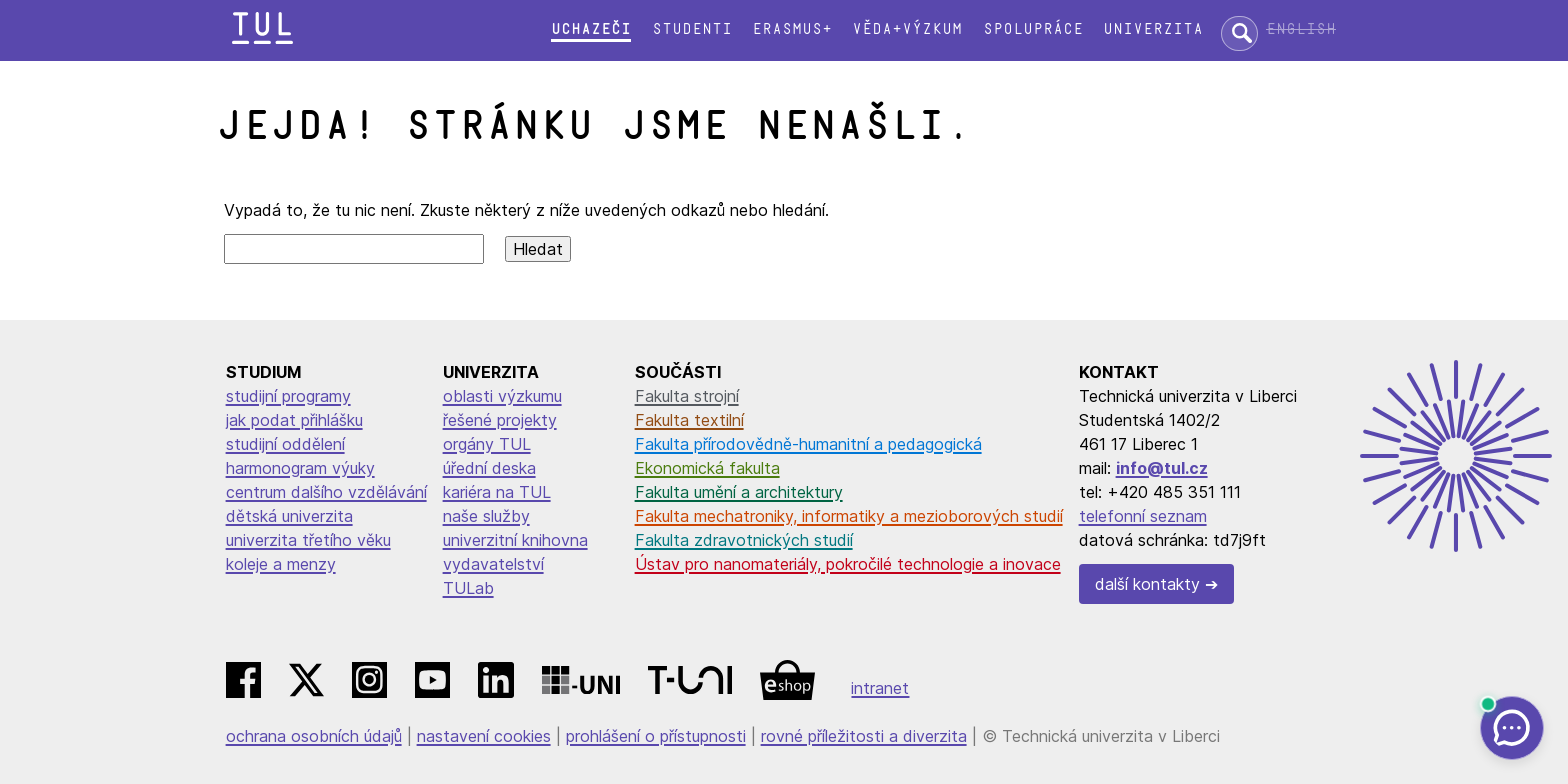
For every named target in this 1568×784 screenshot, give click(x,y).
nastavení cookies (484, 736)
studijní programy (288, 396)
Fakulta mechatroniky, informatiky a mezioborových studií (849, 516)
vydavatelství (493, 564)
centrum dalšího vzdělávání (326, 492)
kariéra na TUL (497, 492)
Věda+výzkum (907, 29)
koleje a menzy (281, 564)
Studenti (692, 29)
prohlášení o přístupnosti (656, 736)
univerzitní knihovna (515, 540)
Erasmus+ (792, 29)
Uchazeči (591, 29)
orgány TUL (487, 444)
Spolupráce (1033, 29)
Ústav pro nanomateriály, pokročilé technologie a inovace (848, 564)
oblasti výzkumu (502, 396)
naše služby (486, 516)
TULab (468, 588)
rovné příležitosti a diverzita (864, 736)
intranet (880, 688)
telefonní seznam (1143, 516)
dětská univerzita (289, 516)
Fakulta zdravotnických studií (744, 540)
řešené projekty (500, 420)
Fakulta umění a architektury (739, 492)
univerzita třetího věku (308, 540)
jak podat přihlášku (294, 420)
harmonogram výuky (300, 468)
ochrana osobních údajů (314, 736)
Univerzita (1153, 29)
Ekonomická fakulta (707, 468)
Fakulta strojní (687, 396)
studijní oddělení (285, 444)
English (1301, 29)
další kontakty (1147, 584)
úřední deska (489, 468)
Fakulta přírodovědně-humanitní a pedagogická (808, 444)
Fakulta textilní (689, 420)
